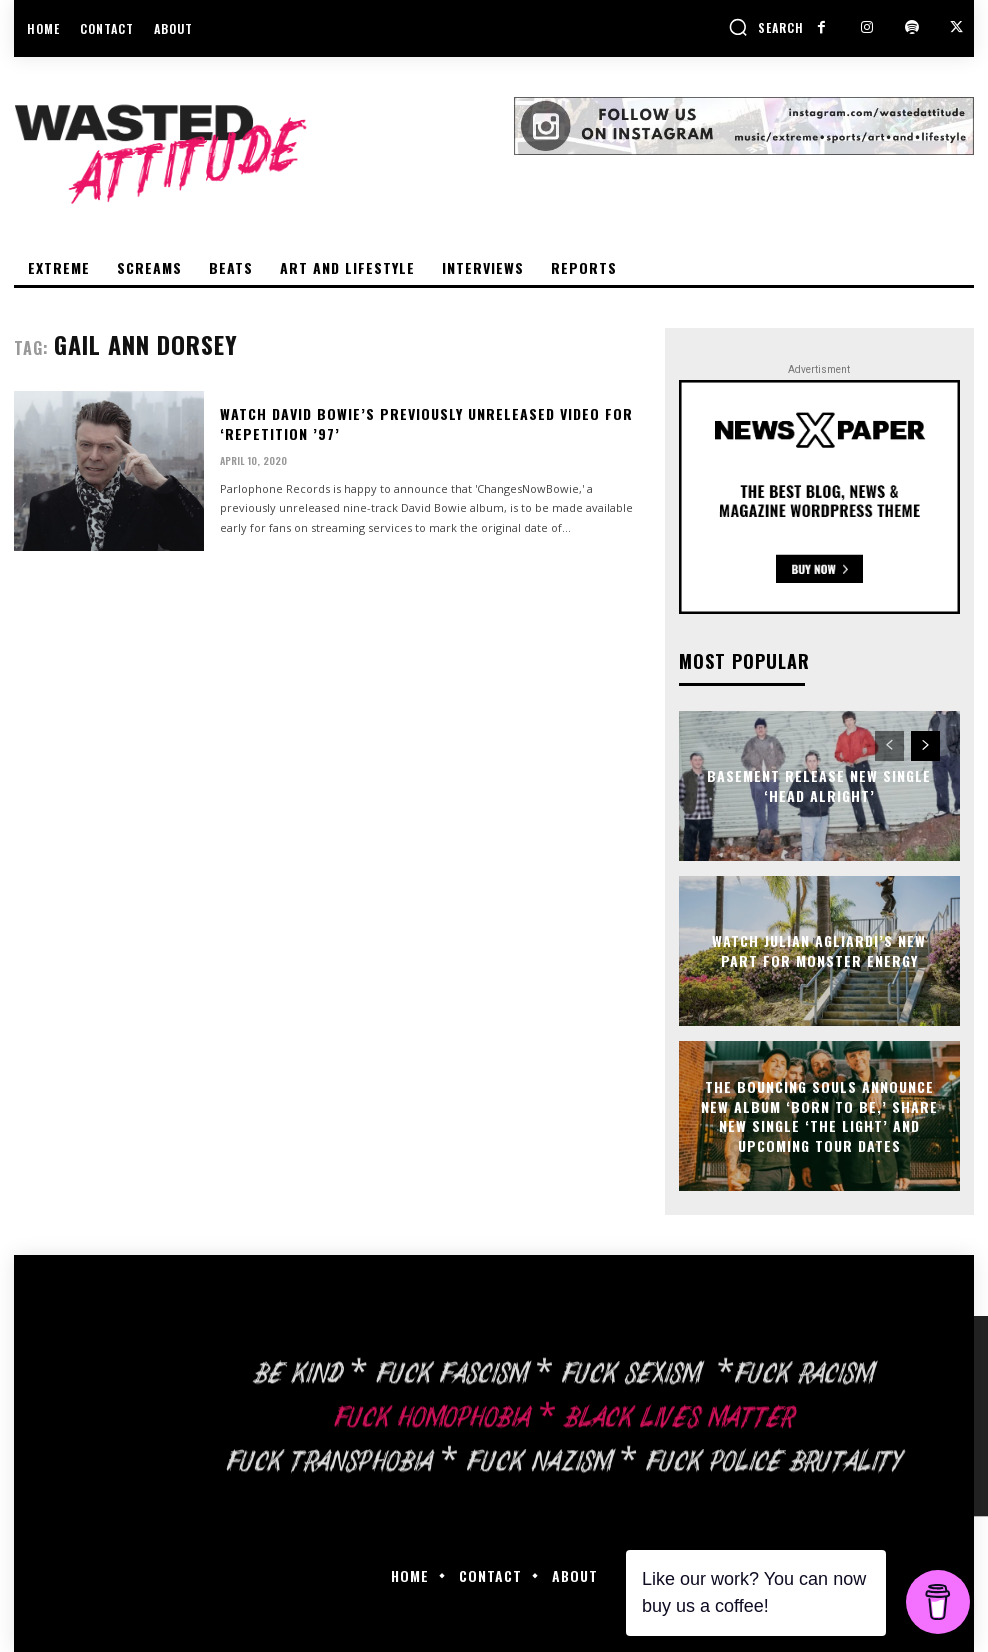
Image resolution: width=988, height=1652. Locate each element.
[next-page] (925, 746)
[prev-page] (889, 746)
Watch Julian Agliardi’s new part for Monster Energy (819, 950)
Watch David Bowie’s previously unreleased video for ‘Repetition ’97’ (426, 423)
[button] (766, 27)
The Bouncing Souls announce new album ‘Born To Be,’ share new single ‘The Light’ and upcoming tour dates (819, 1116)
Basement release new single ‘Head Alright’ (819, 785)
